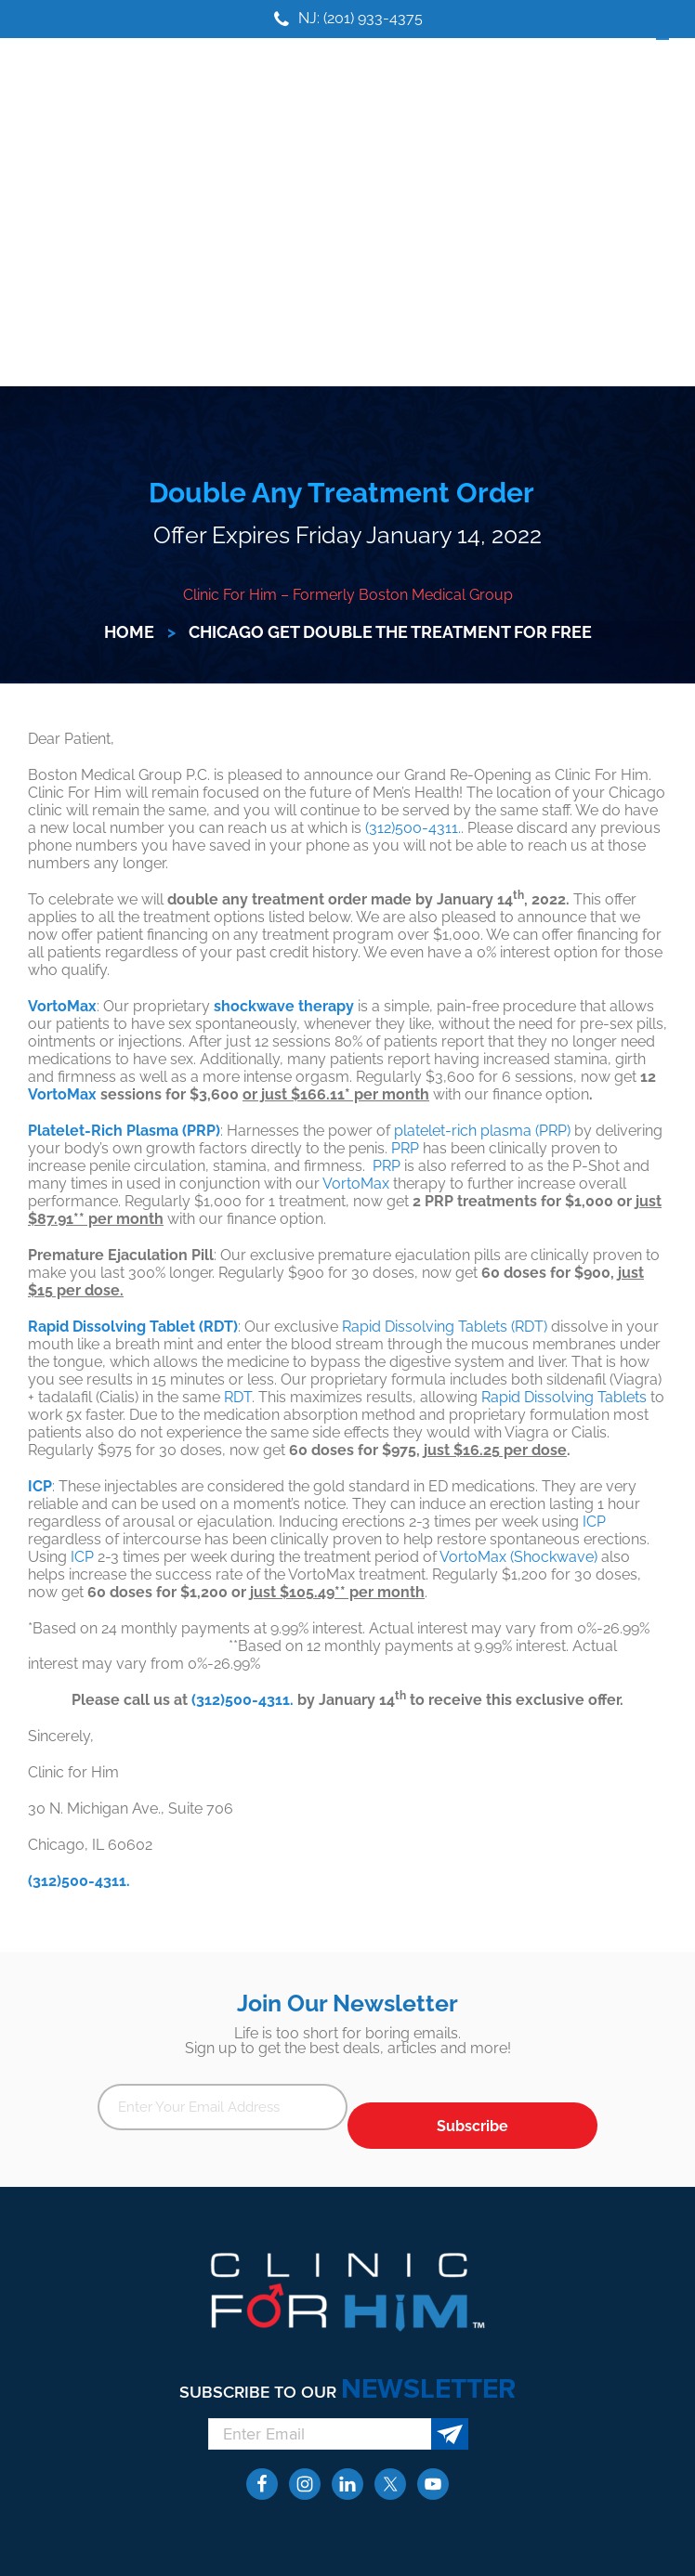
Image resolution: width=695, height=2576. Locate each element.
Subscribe (472, 2126)
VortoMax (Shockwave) (518, 1557)
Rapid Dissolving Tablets (564, 1397)
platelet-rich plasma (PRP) (482, 1130)
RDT (238, 1397)
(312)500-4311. (413, 828)
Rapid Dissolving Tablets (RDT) (444, 1326)
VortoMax (62, 1094)
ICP (594, 1521)
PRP (405, 1148)
